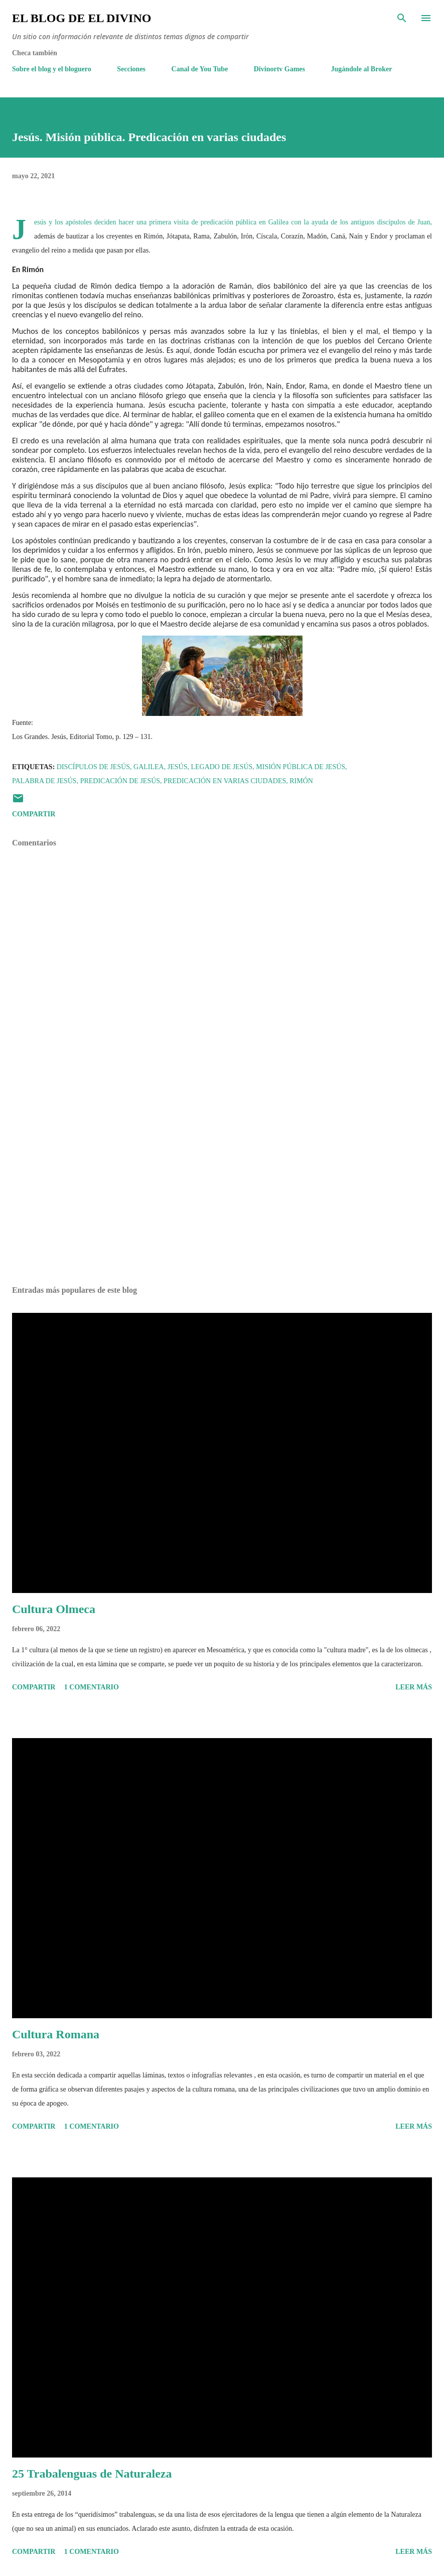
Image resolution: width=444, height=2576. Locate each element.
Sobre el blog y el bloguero (51, 69)
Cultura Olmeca (53, 1609)
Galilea (148, 767)
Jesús (178, 767)
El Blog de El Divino (81, 18)
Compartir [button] (33, 814)
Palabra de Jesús (44, 781)
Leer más (413, 1687)
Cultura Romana (55, 2034)
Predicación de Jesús (120, 781)
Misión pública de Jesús (300, 767)
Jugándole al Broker (361, 69)
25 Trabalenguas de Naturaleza (92, 2473)
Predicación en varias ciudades (225, 781)
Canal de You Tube (200, 69)
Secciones (131, 69)
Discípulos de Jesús (93, 767)
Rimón (301, 781)
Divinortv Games (279, 69)
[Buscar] (402, 18)
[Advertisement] (222, 1183)
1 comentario (91, 1687)
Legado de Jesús (221, 767)
